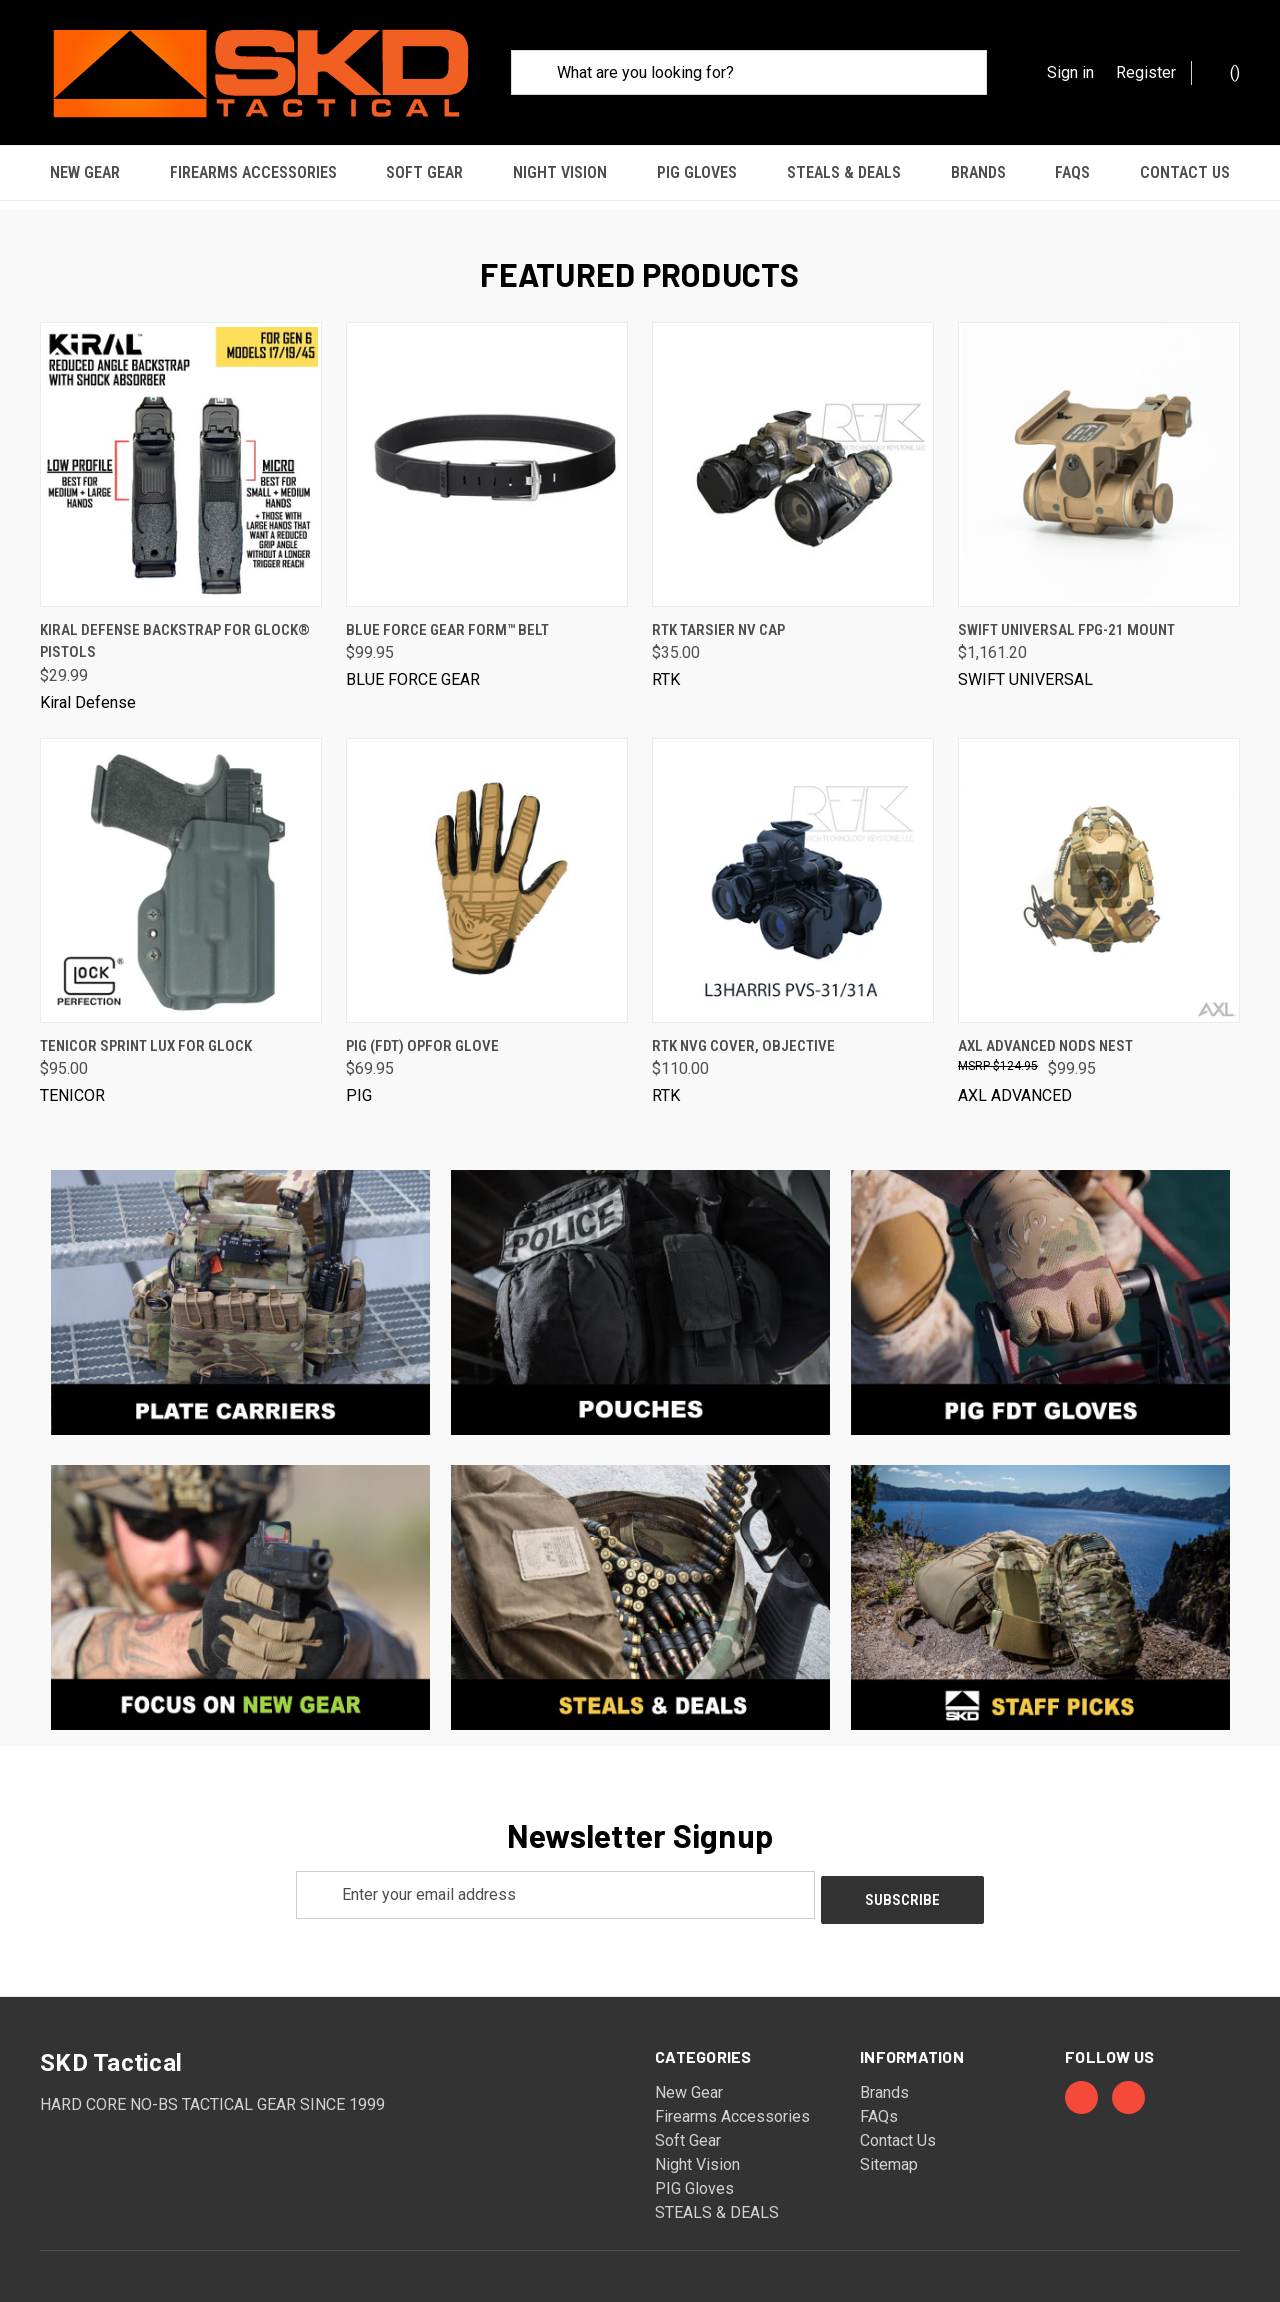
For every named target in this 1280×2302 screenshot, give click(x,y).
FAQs (1072, 172)
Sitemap (889, 2147)
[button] (240, 1291)
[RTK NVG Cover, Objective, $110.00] (793, 868)
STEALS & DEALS (844, 172)
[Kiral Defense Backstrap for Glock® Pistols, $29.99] (181, 452)
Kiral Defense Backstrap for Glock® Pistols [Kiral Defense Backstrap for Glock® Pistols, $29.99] (175, 629)
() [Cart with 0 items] (1225, 71)
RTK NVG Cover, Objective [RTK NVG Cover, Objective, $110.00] (743, 1034)
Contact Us (1185, 172)
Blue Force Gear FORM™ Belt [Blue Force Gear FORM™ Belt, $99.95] (447, 618)
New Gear (85, 172)
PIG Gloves (697, 172)
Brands (978, 172)
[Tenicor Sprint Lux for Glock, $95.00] (181, 868)
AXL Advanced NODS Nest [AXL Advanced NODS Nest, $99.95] (1045, 1034)
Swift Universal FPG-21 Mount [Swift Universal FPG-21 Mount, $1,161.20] (1066, 618)
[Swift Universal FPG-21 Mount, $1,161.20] (1099, 452)
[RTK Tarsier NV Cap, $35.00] (793, 452)
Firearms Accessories (253, 172)
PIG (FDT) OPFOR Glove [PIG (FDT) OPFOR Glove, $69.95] (422, 1034)
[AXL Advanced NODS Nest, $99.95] (1099, 868)
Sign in (1070, 72)
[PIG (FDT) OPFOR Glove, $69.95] (487, 868)
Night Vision (560, 172)
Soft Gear (424, 172)
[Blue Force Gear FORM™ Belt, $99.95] (487, 452)
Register (1146, 72)
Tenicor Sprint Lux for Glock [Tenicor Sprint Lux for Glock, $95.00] (146, 1034)
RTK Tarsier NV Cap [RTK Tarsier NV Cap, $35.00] (718, 618)
